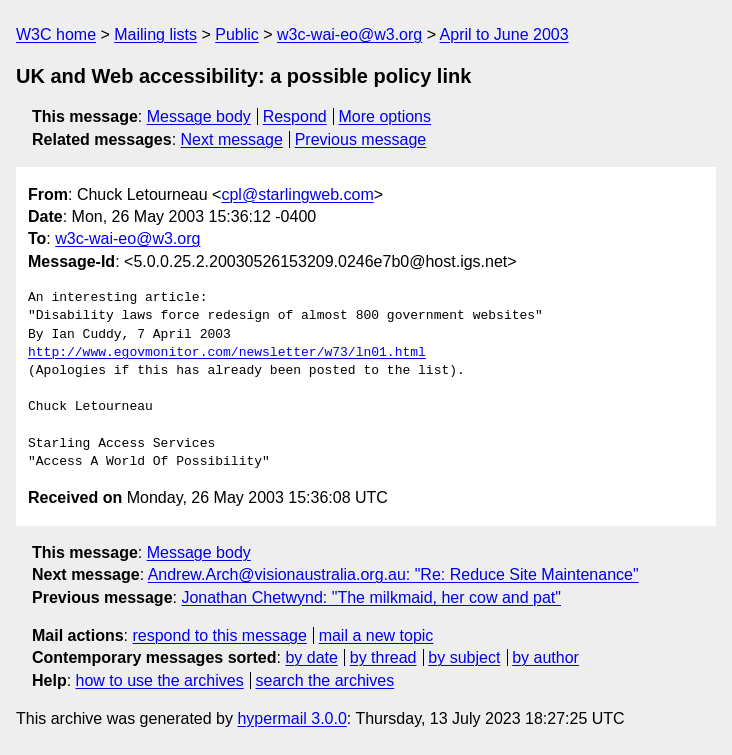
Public (237, 34)
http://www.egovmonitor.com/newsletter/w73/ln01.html (227, 353)
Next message (232, 139)
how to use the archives (160, 680)
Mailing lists (155, 34)
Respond (295, 116)
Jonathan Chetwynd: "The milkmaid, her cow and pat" (371, 597)
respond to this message (219, 635)
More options (385, 116)
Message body (199, 116)
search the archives (325, 680)
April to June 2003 (504, 34)
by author (545, 657)
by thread (383, 657)
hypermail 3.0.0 (291, 718)
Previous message (361, 139)
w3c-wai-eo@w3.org (349, 34)
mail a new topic (376, 635)
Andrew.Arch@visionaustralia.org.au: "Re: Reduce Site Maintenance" (393, 574)
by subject (464, 657)
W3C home (56, 34)
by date (311, 657)
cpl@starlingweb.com (297, 194)
